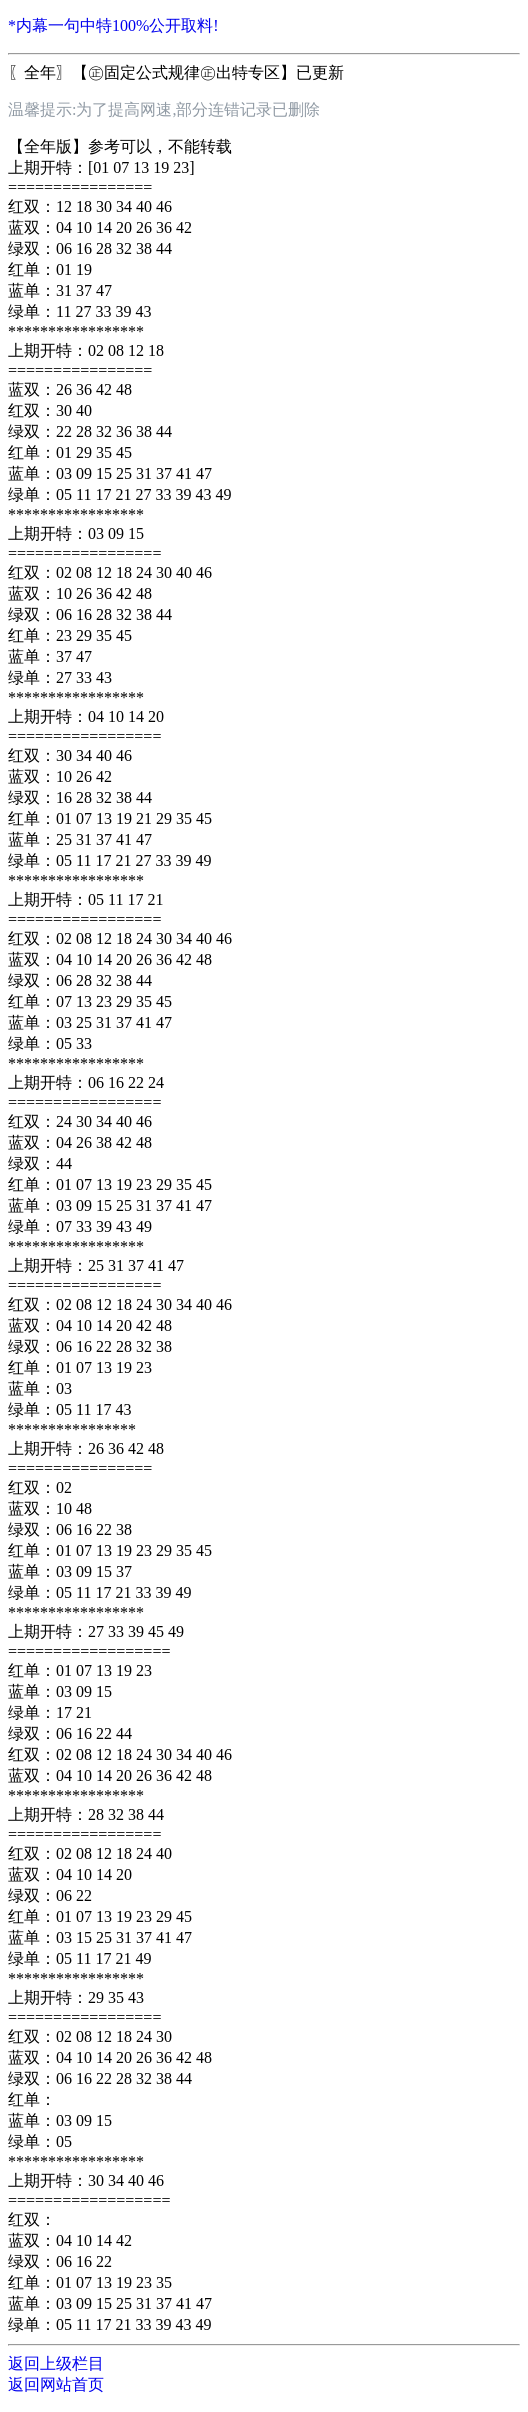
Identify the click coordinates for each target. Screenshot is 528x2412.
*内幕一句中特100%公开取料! (113, 25)
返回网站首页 (56, 2384)
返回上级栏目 (56, 2363)
